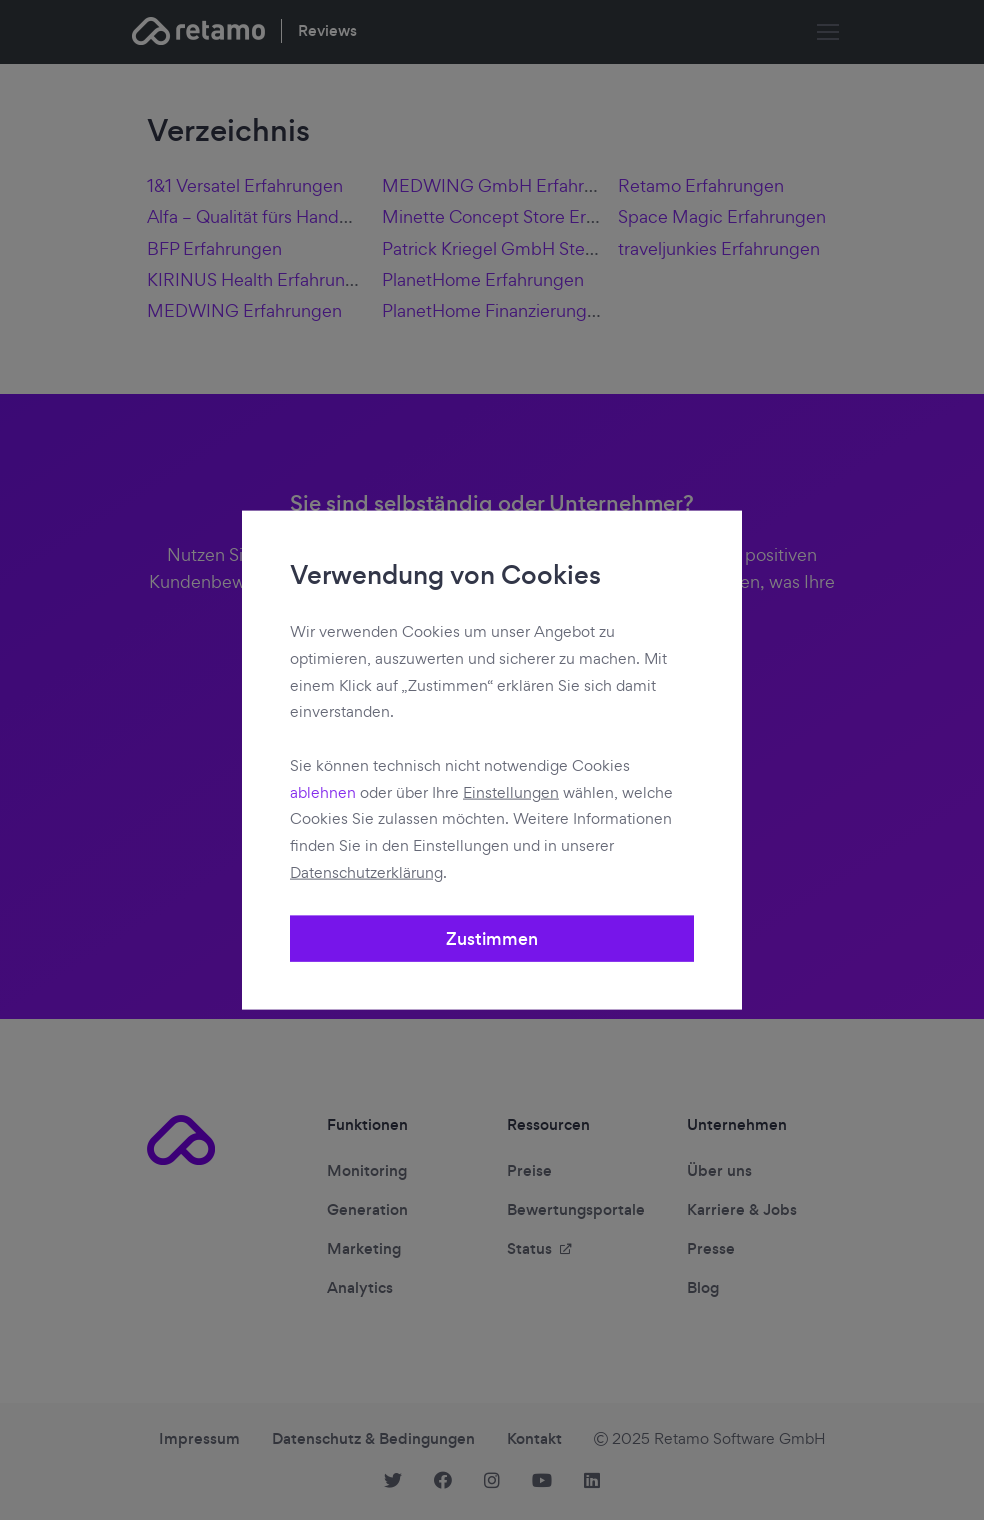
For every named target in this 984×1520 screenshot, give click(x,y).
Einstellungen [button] (511, 791)
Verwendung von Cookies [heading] (445, 576)
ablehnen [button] (323, 791)
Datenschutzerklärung (366, 871)
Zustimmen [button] (492, 938)
